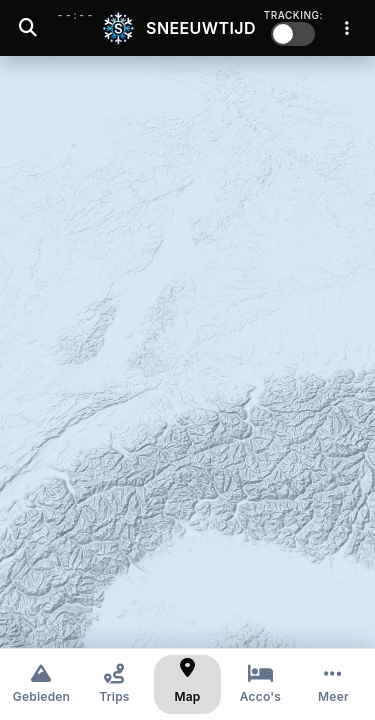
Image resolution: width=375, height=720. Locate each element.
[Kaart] (187, 684)
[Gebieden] (41, 684)
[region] (187, 352)
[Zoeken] (28, 28)
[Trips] (114, 684)
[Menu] (347, 28)
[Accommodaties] (260, 684)
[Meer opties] (333, 684)
